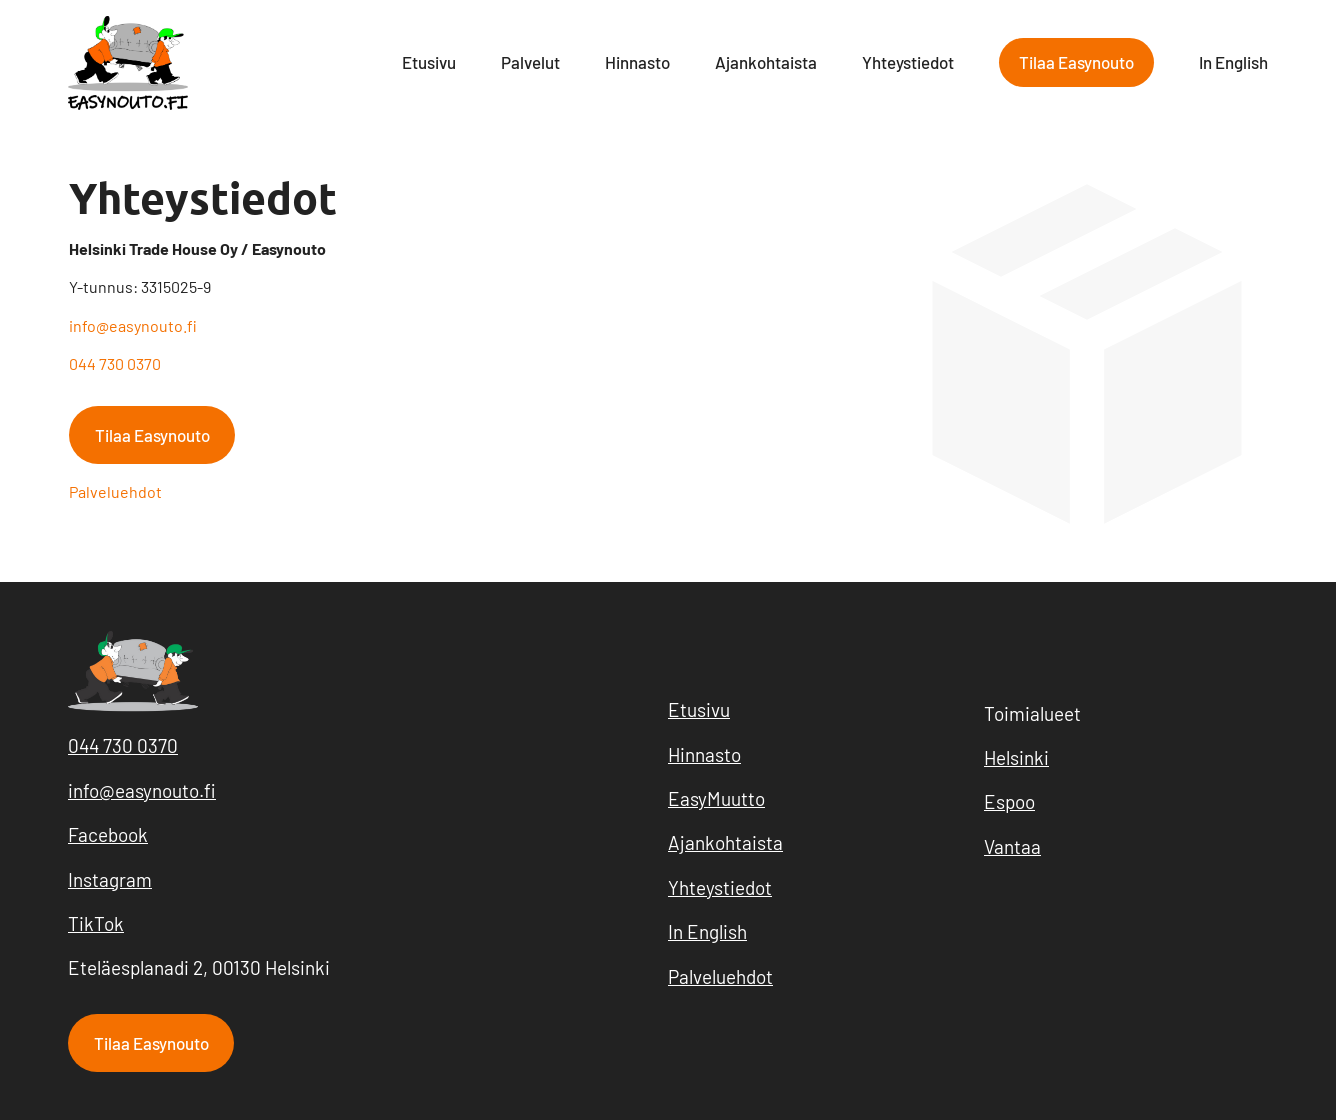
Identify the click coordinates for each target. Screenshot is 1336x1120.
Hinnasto (637, 62)
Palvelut (530, 62)
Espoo (1009, 801)
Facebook (108, 834)
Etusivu (429, 62)
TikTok (96, 923)
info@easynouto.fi (133, 325)
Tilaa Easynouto (1076, 62)
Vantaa (1012, 846)
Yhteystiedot (908, 62)
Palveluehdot (115, 491)
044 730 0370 (115, 363)
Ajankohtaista (766, 62)
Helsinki (1016, 757)
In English (1233, 62)
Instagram (110, 879)
